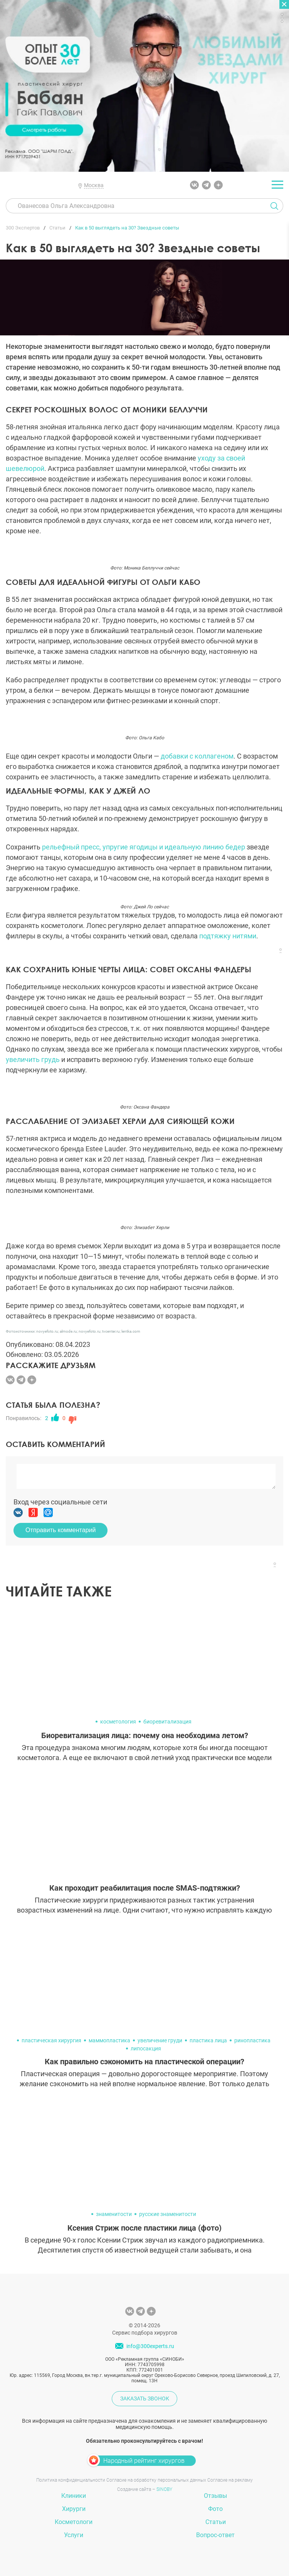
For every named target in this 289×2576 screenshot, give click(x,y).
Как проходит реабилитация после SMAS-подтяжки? (144, 1888)
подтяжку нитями (227, 936)
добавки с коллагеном (197, 756)
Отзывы (215, 2495)
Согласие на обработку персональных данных (156, 2480)
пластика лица (208, 2040)
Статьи (215, 2522)
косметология (118, 1721)
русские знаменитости (167, 2214)
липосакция (146, 2048)
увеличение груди (160, 2040)
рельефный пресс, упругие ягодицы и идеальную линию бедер (143, 847)
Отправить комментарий (60, 1530)
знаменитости (114, 2214)
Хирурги (74, 2508)
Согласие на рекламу (230, 2480)
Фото (215, 2508)
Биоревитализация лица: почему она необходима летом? (144, 1735)
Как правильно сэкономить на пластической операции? (144, 2061)
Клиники (73, 2495)
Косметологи (73, 2522)
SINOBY (164, 2489)
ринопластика (252, 2040)
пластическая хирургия (51, 2040)
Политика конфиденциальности (70, 2480)
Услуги (73, 2535)
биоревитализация (167, 1721)
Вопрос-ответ (215, 2535)
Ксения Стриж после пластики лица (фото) (144, 2228)
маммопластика (109, 2040)
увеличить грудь (33, 1059)
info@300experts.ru (150, 2346)
